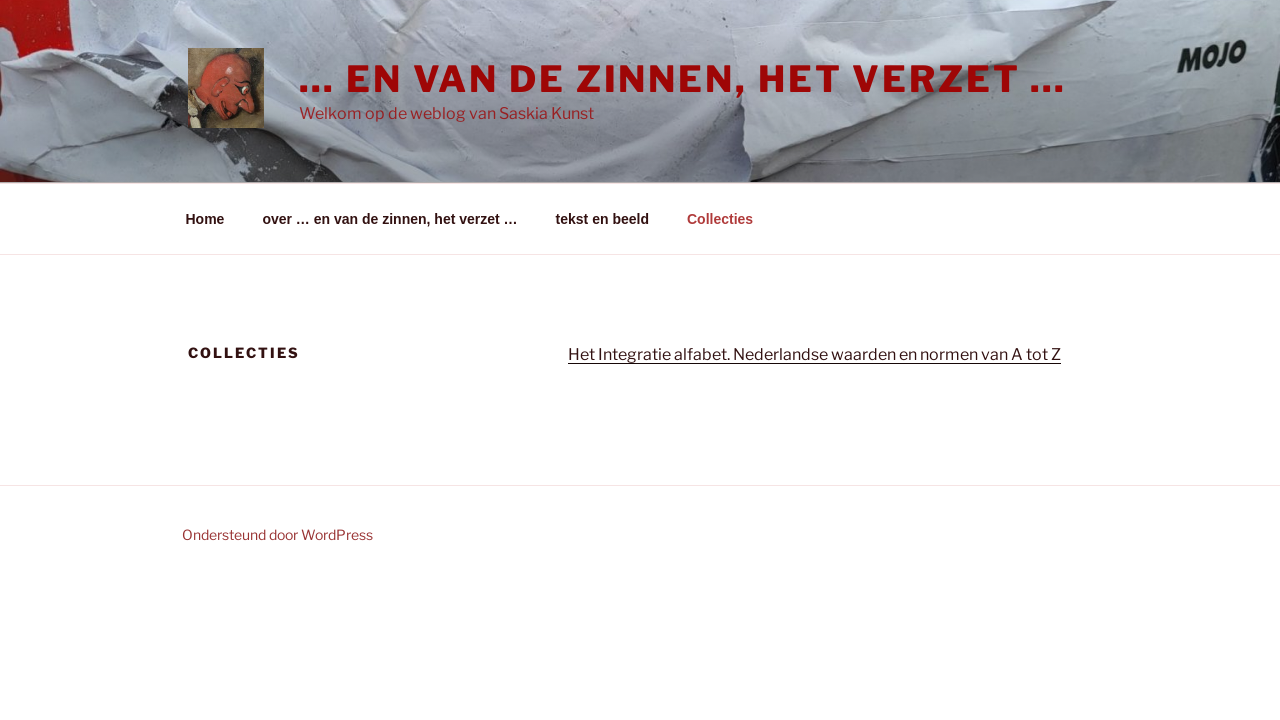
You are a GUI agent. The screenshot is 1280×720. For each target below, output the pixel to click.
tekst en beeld (602, 219)
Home (205, 219)
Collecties (720, 219)
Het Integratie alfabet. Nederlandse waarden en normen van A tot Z (814, 354)
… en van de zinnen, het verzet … (683, 79)
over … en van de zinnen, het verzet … (389, 219)
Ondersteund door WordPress (277, 534)
